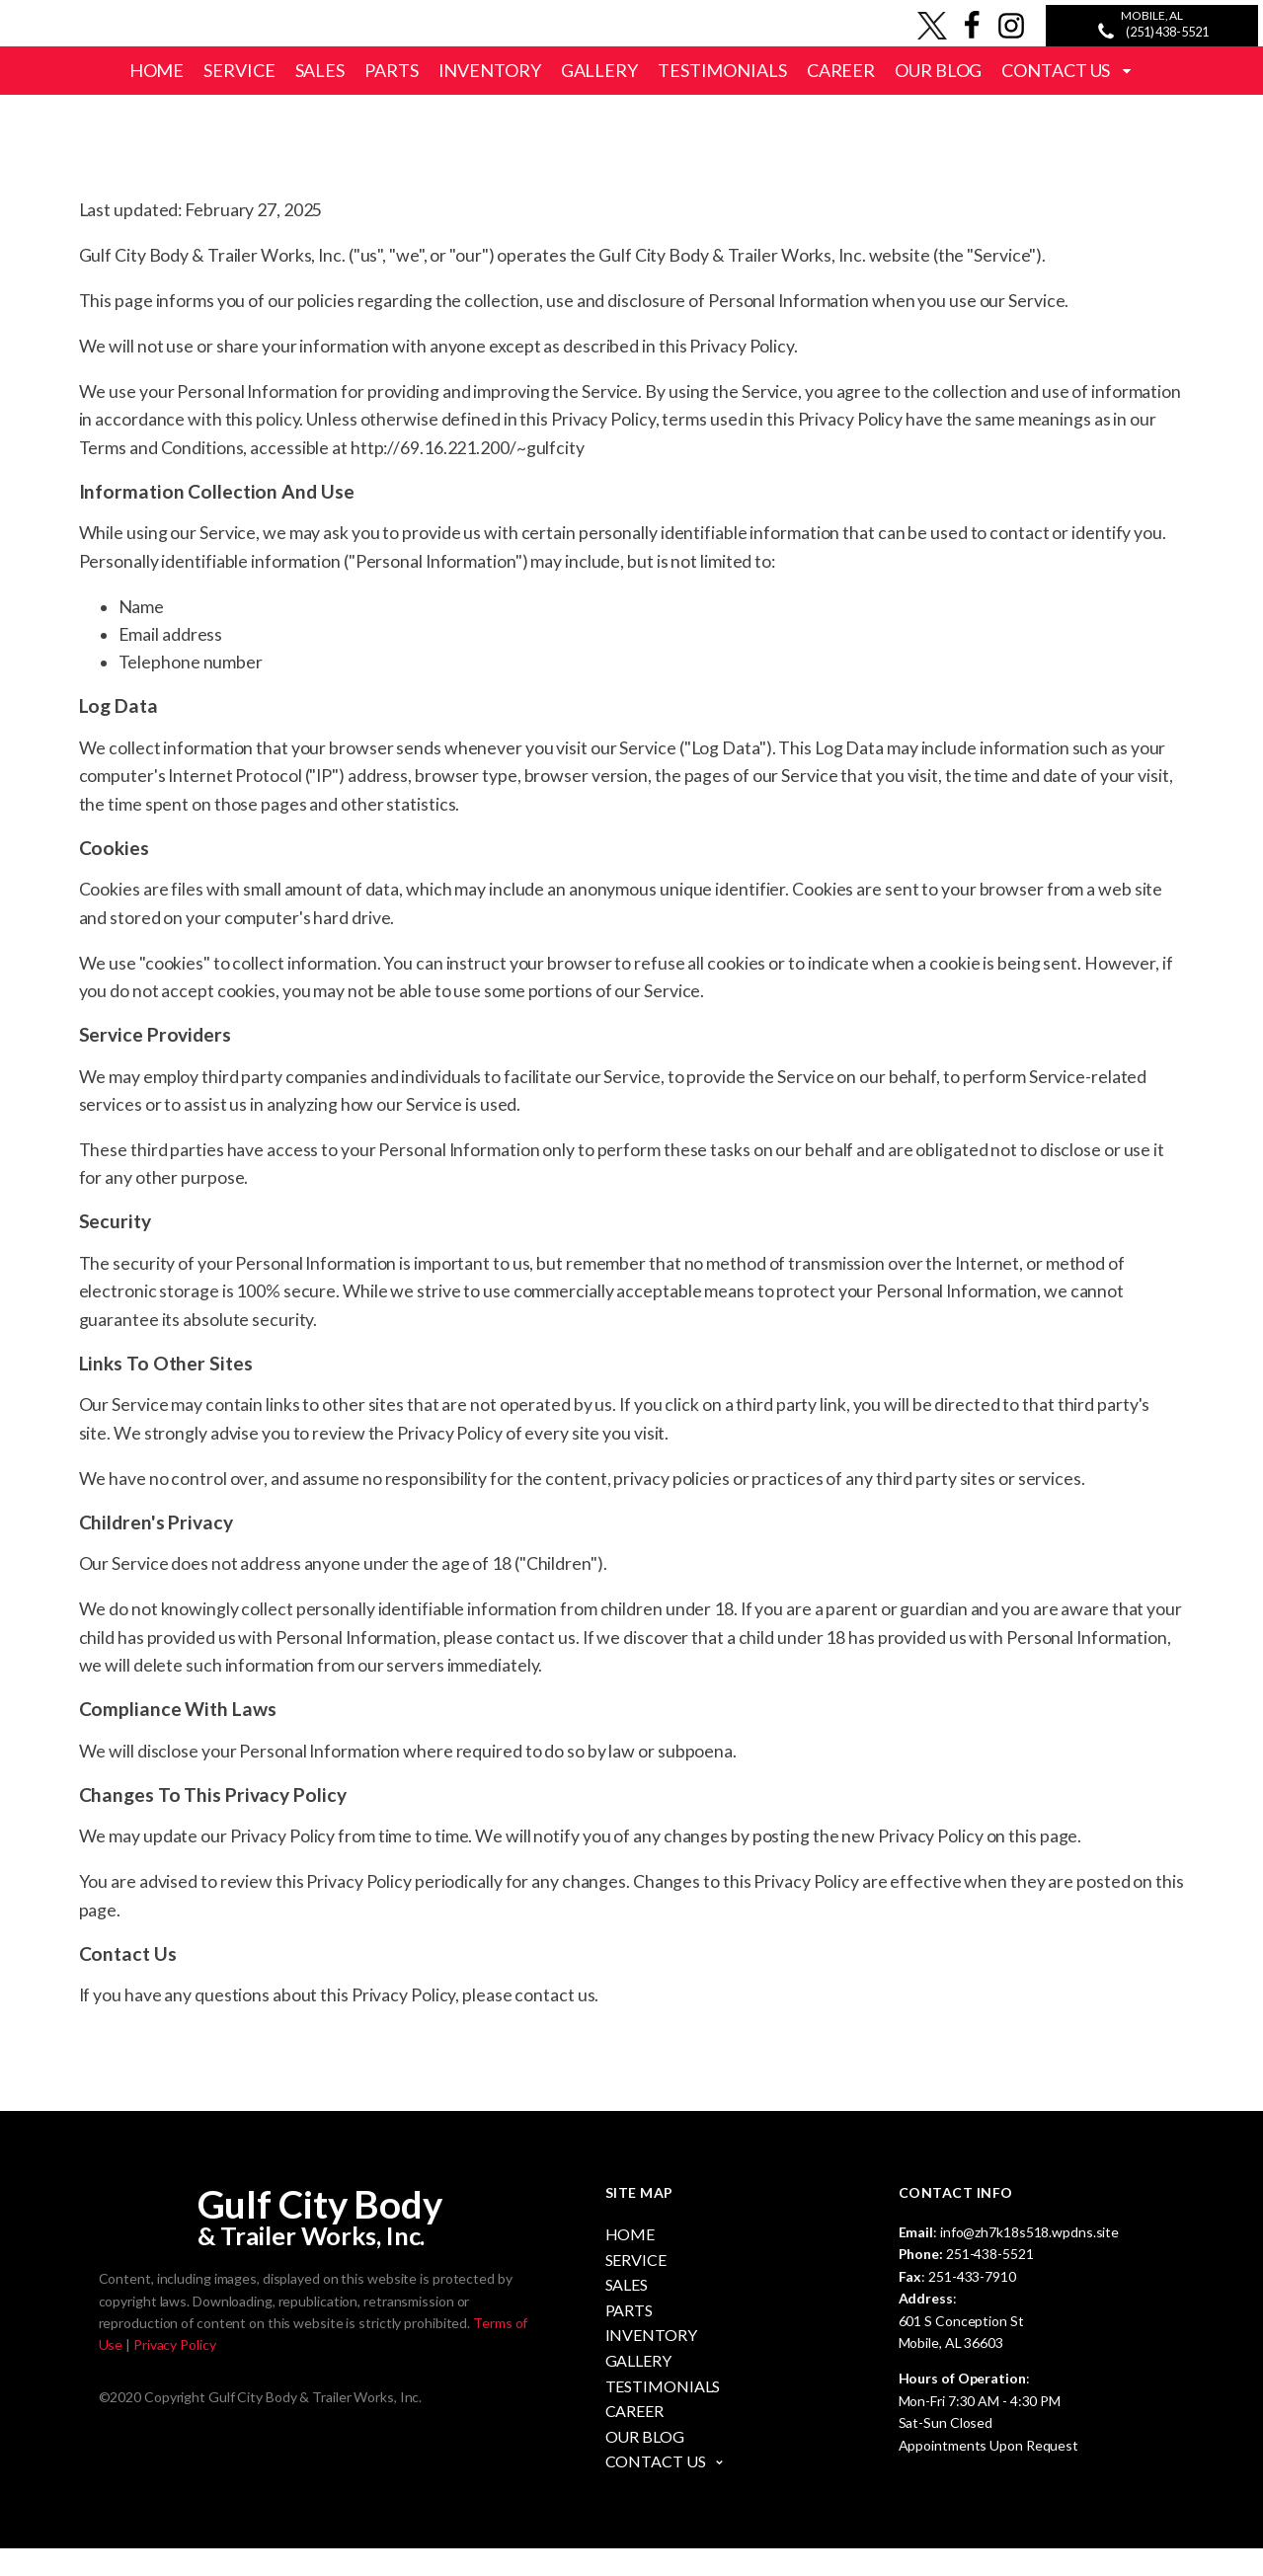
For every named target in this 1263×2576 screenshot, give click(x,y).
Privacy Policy (174, 2373)
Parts (391, 70)
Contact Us (1067, 70)
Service (239, 70)
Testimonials (722, 70)
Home (157, 70)
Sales (320, 70)
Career (841, 70)
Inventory (489, 70)
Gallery (599, 70)
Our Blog (938, 70)
